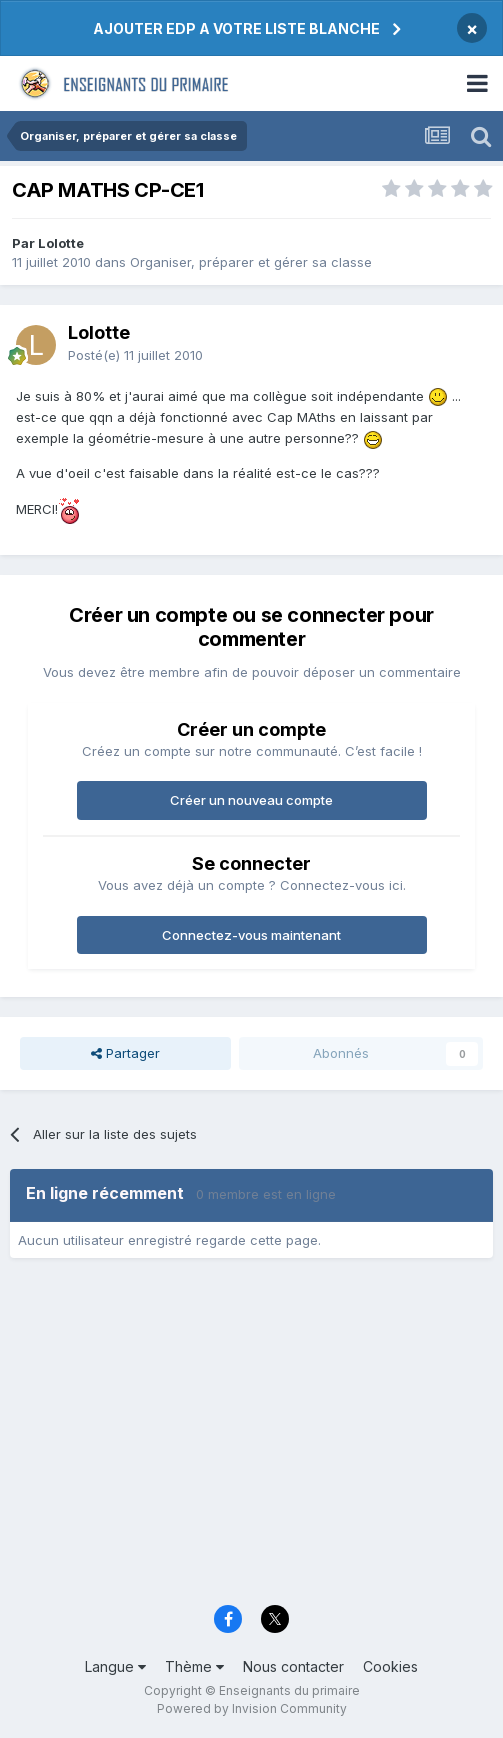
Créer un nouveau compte (251, 800)
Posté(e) (135, 355)
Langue (115, 1666)
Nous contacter (293, 1666)
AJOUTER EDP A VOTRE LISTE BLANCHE (236, 28)
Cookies (390, 1666)
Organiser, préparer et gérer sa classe (251, 262)
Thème (194, 1666)
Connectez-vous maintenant (251, 935)
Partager (125, 1053)
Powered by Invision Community (252, 1708)
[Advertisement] (251, 1438)
